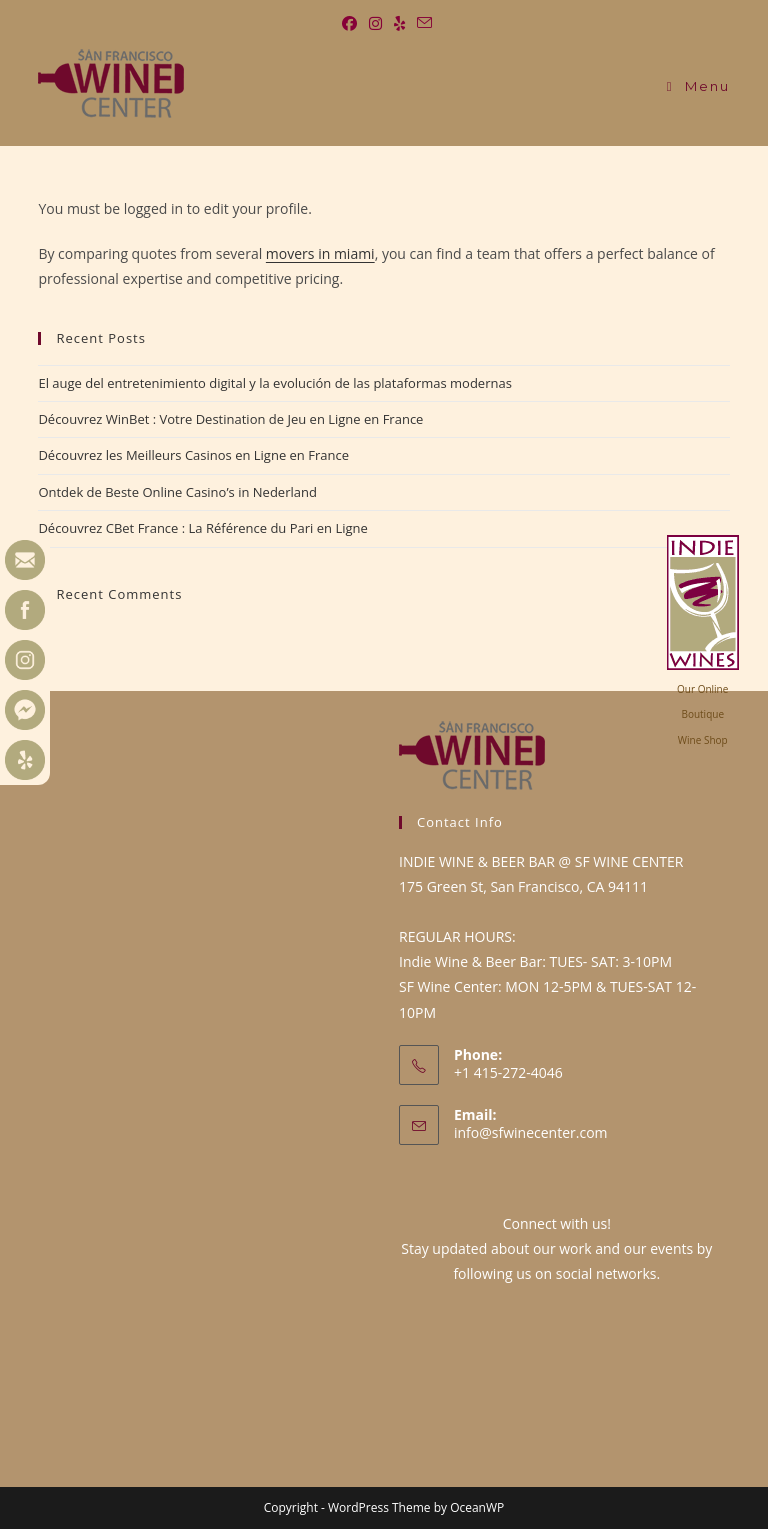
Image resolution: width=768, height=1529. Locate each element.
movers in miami (320, 253)
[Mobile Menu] (698, 86)
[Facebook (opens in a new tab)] (349, 23)
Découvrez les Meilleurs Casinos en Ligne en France (193, 455)
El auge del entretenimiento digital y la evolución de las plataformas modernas (274, 383)
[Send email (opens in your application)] (421, 23)
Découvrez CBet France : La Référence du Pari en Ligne (202, 528)
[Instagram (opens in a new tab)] (375, 23)
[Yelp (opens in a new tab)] (399, 23)
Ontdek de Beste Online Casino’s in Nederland (177, 492)
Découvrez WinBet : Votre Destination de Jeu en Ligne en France (230, 419)
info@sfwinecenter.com (531, 1132)
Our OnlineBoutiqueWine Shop (702, 714)
